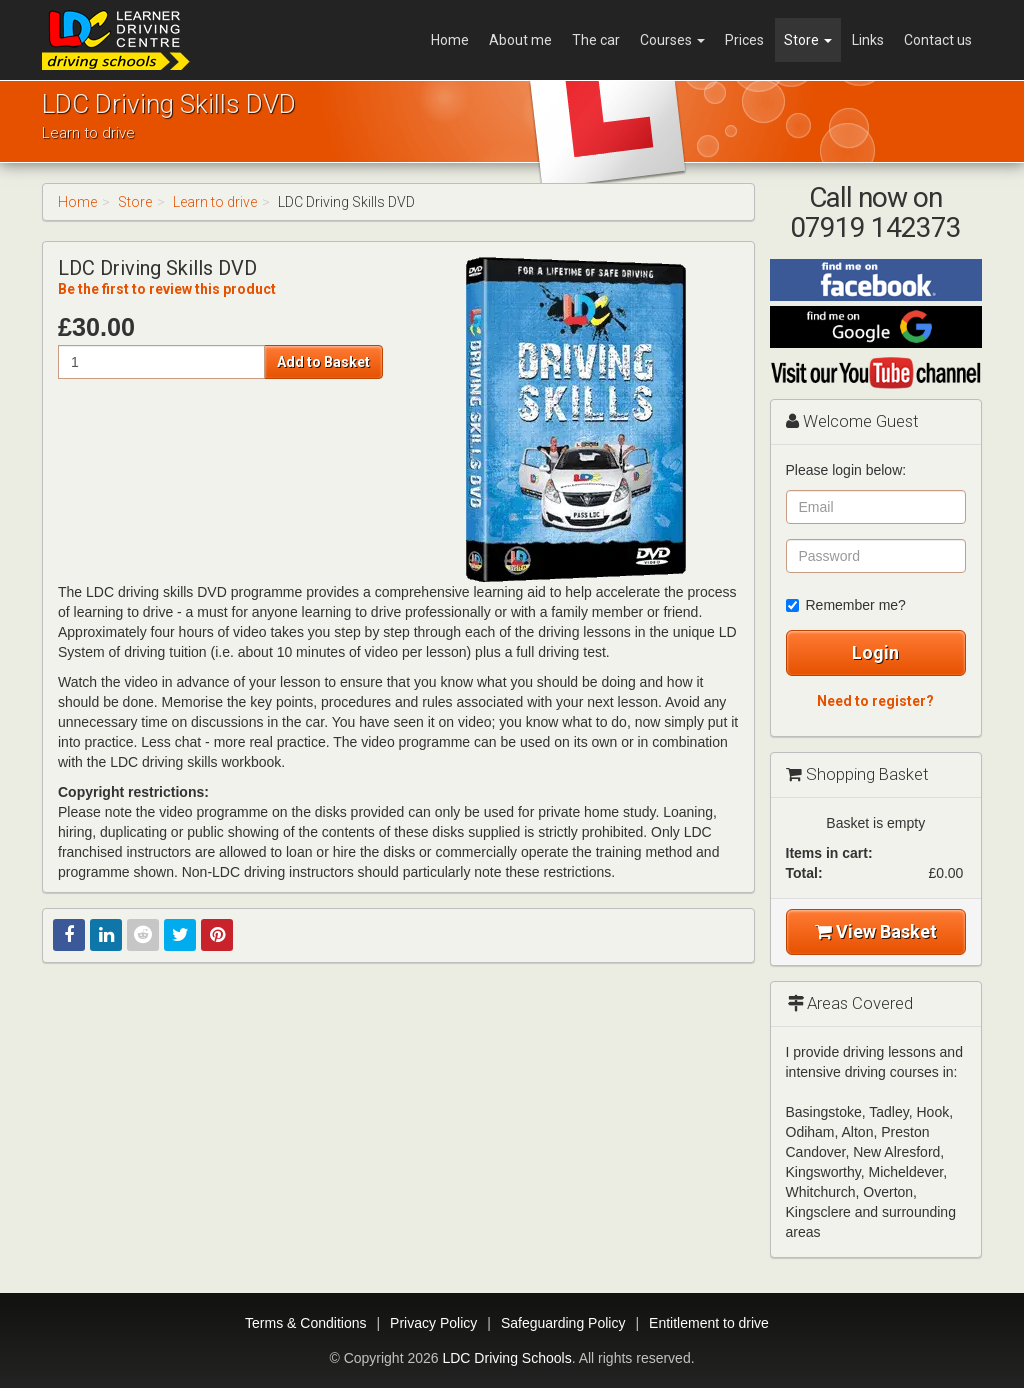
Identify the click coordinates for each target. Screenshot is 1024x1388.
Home (450, 40)
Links (868, 40)
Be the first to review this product (167, 289)
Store (808, 40)
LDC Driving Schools (506, 1358)
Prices (744, 40)
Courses (672, 40)
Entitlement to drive (709, 1323)
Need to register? (875, 701)
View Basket (876, 931)
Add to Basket (323, 362)
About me (520, 40)
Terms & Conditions (305, 1323)
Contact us (938, 40)
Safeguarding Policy (563, 1323)
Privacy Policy (433, 1323)
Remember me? (846, 605)
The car (596, 40)
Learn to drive (215, 202)
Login (875, 652)
